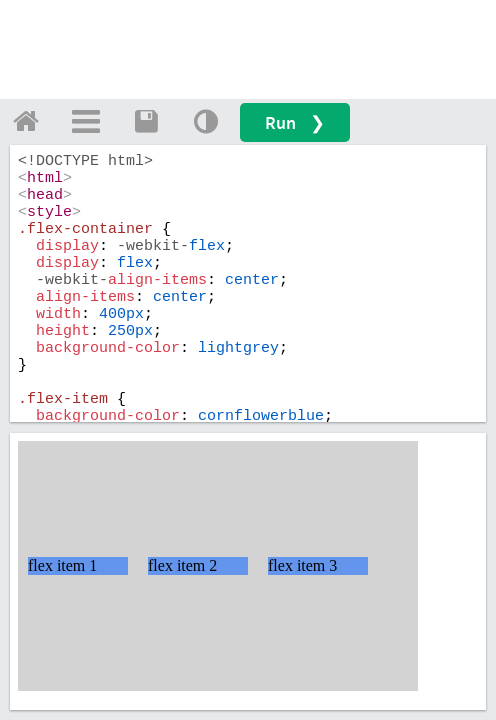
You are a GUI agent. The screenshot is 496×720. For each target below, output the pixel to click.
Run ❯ (295, 122)
